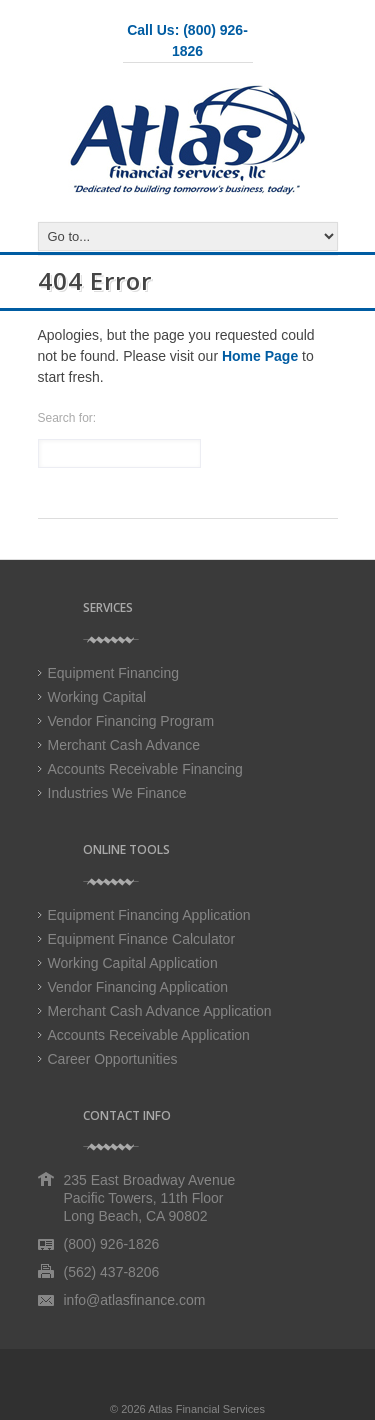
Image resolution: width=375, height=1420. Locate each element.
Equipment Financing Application (149, 915)
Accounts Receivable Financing (145, 769)
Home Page (260, 356)
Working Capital (97, 697)
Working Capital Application (133, 963)
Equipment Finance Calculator (142, 939)
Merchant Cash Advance (124, 745)
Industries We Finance (117, 793)
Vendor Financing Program (131, 721)
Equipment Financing (114, 673)
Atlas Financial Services (206, 1409)
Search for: (67, 418)
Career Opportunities (113, 1059)
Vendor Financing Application (138, 987)
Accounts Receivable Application (149, 1035)
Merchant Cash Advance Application (160, 1011)
